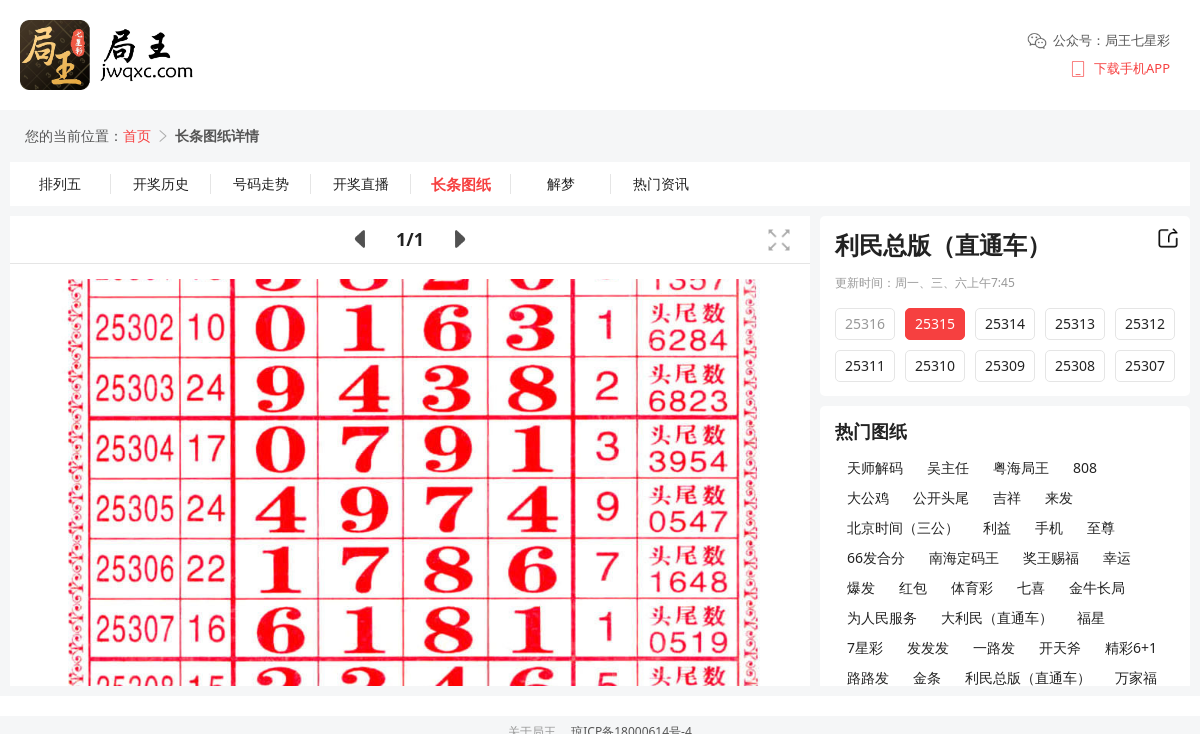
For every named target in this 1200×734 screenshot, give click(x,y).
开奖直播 (361, 183)
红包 (913, 587)
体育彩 (972, 587)
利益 (997, 527)
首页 (137, 135)
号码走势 (261, 183)
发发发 (928, 647)
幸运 (1117, 557)
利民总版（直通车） (1028, 677)
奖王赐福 (1051, 557)
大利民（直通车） (997, 617)
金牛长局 (1097, 587)
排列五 (60, 183)
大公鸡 (868, 497)
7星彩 (865, 647)
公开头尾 (941, 497)
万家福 (1136, 677)
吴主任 (948, 467)
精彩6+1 (1131, 647)
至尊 (1101, 527)
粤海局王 (1021, 467)
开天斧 (1060, 647)
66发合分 (876, 557)
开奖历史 (161, 183)
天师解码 (875, 467)
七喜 (1031, 587)
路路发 (868, 677)
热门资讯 (661, 183)
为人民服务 (882, 617)
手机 (1049, 527)
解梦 (561, 183)
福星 (1091, 617)
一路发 (994, 647)
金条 (927, 677)
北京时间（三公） (903, 527)
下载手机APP (1132, 68)
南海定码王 (964, 557)
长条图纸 (461, 184)
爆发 (861, 587)
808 (1085, 467)
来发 (1059, 497)
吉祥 (1007, 497)
